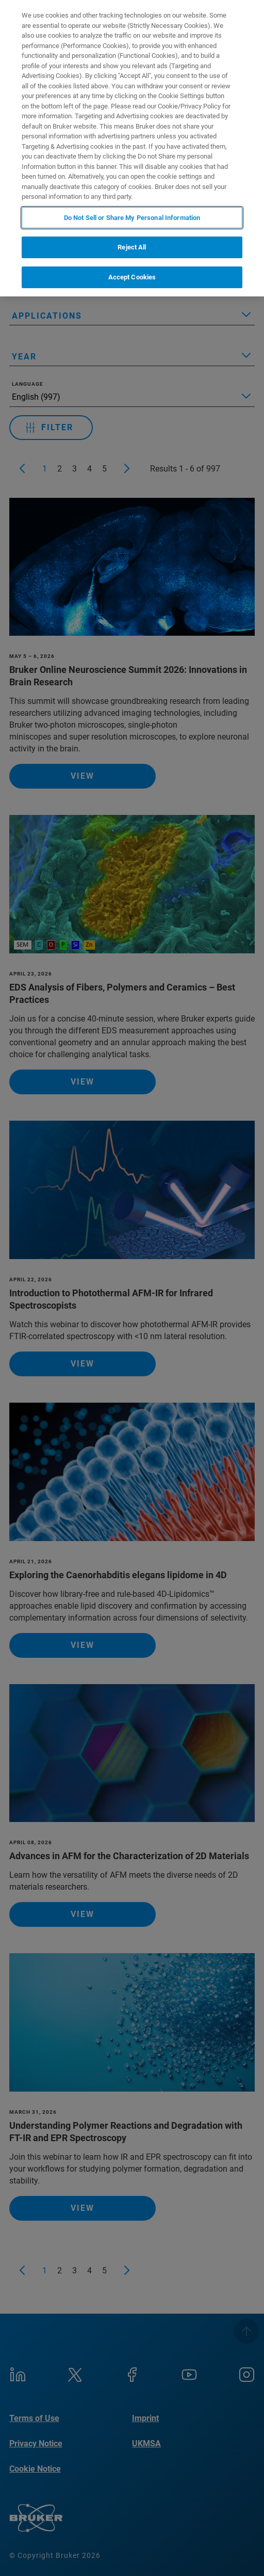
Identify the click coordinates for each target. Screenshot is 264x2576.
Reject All (132, 247)
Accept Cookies (132, 277)
